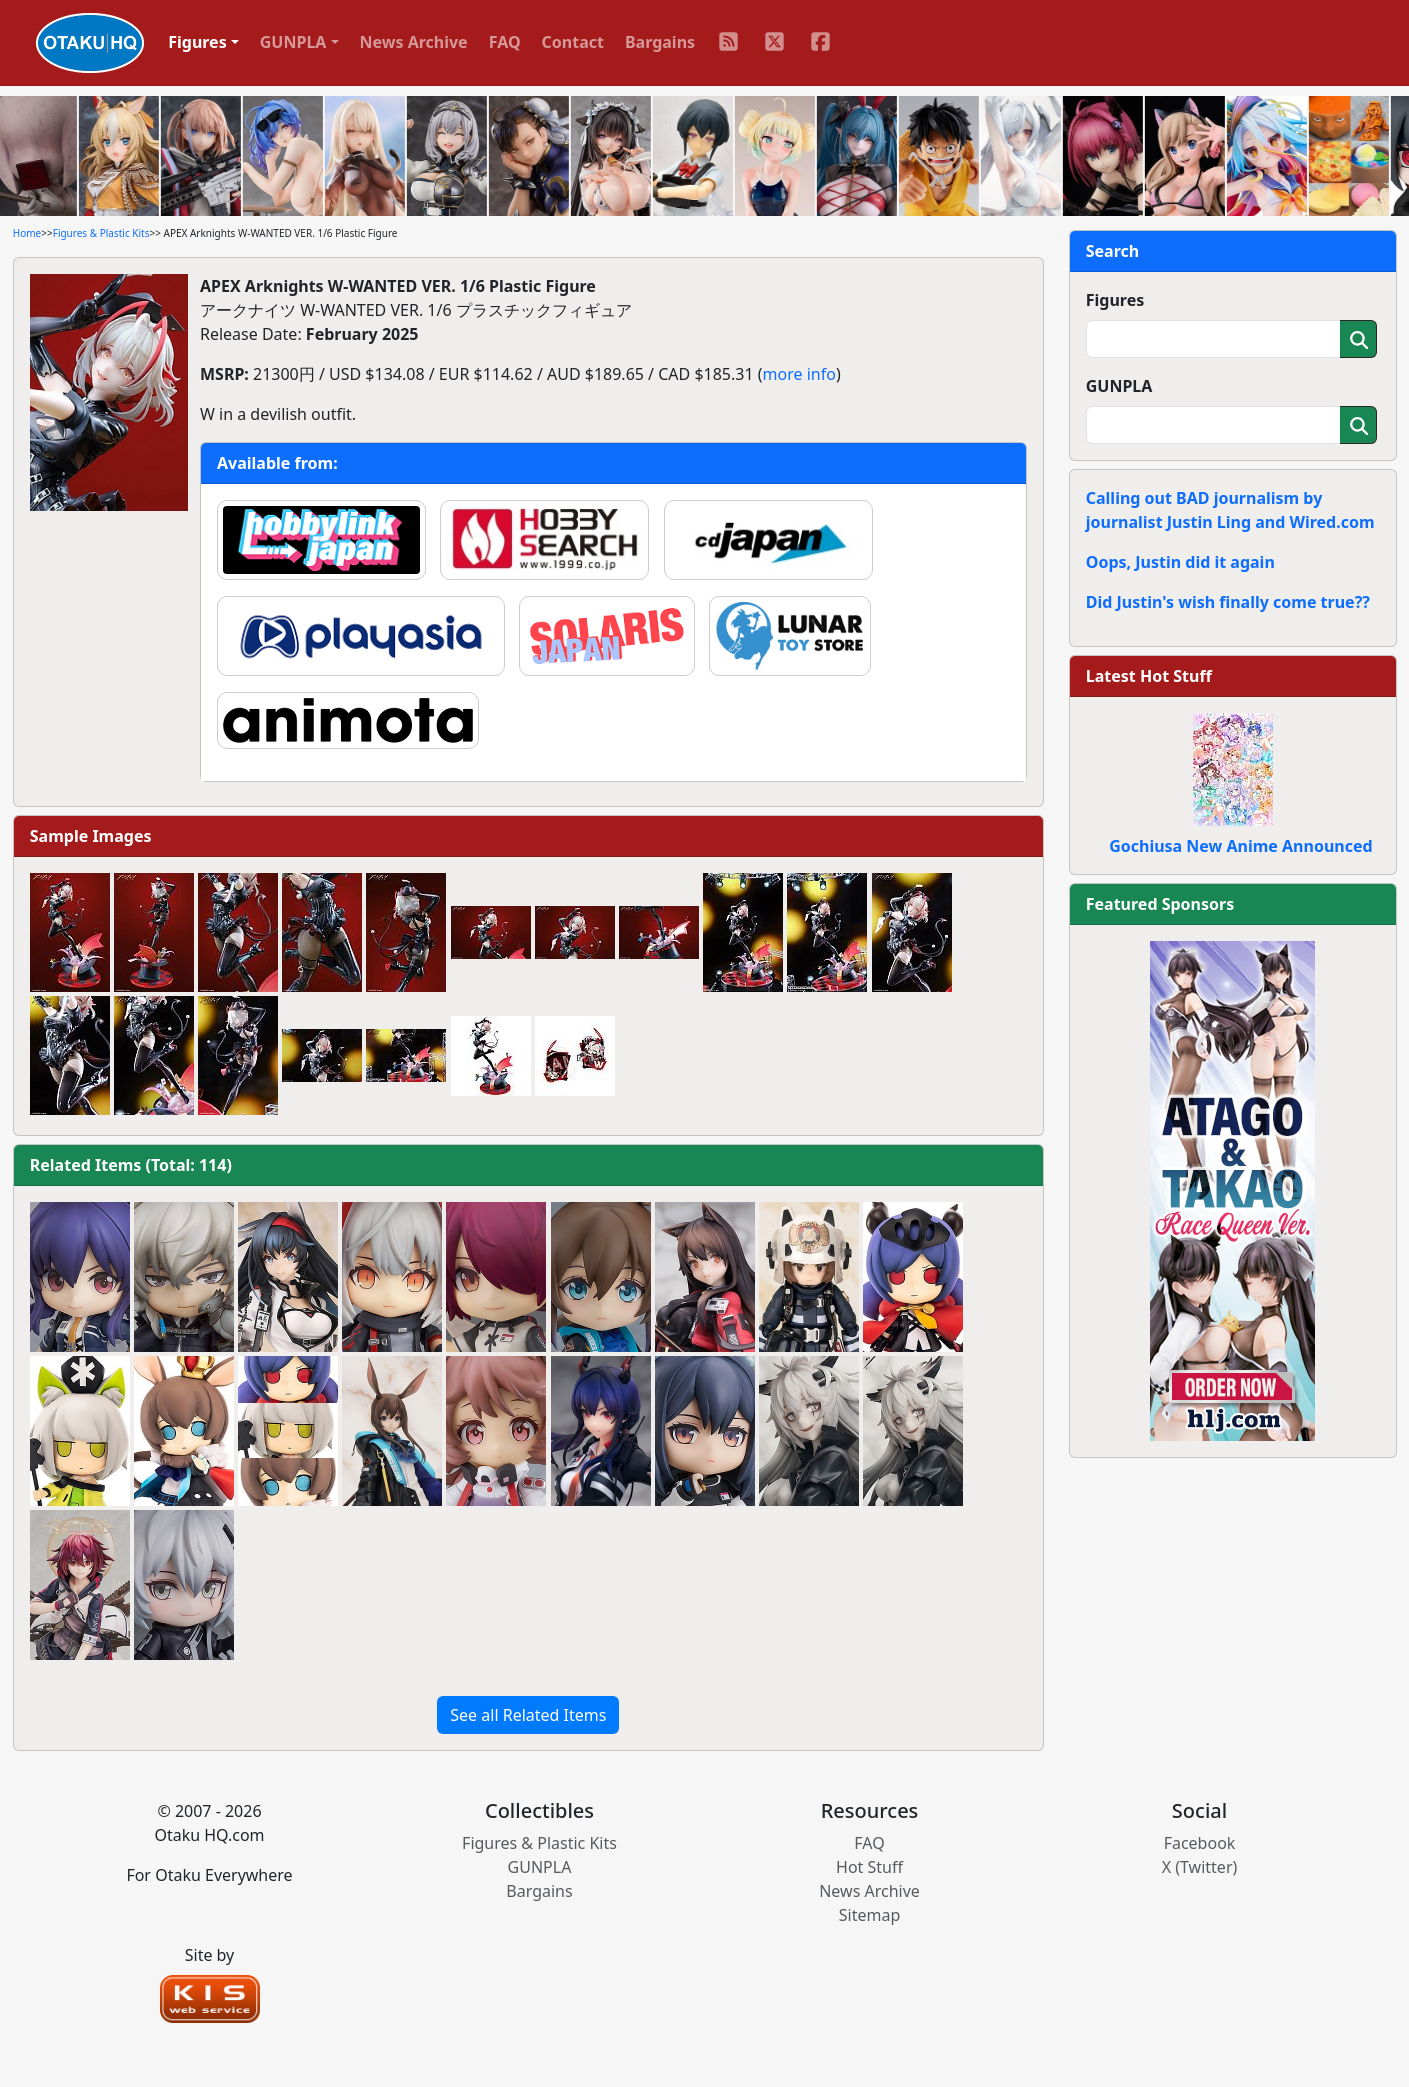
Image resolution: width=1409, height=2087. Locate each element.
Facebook (1200, 1843)
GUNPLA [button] (293, 42)
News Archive (414, 42)
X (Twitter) (1200, 1867)
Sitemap (870, 1915)
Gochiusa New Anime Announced (1240, 846)
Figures (1115, 300)
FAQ (505, 42)
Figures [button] (197, 42)
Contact (573, 42)
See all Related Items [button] (528, 1715)
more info (799, 374)
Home (27, 233)
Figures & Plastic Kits (101, 233)
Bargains (660, 42)
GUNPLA (1119, 386)
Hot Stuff (869, 1867)
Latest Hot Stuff (1149, 676)
